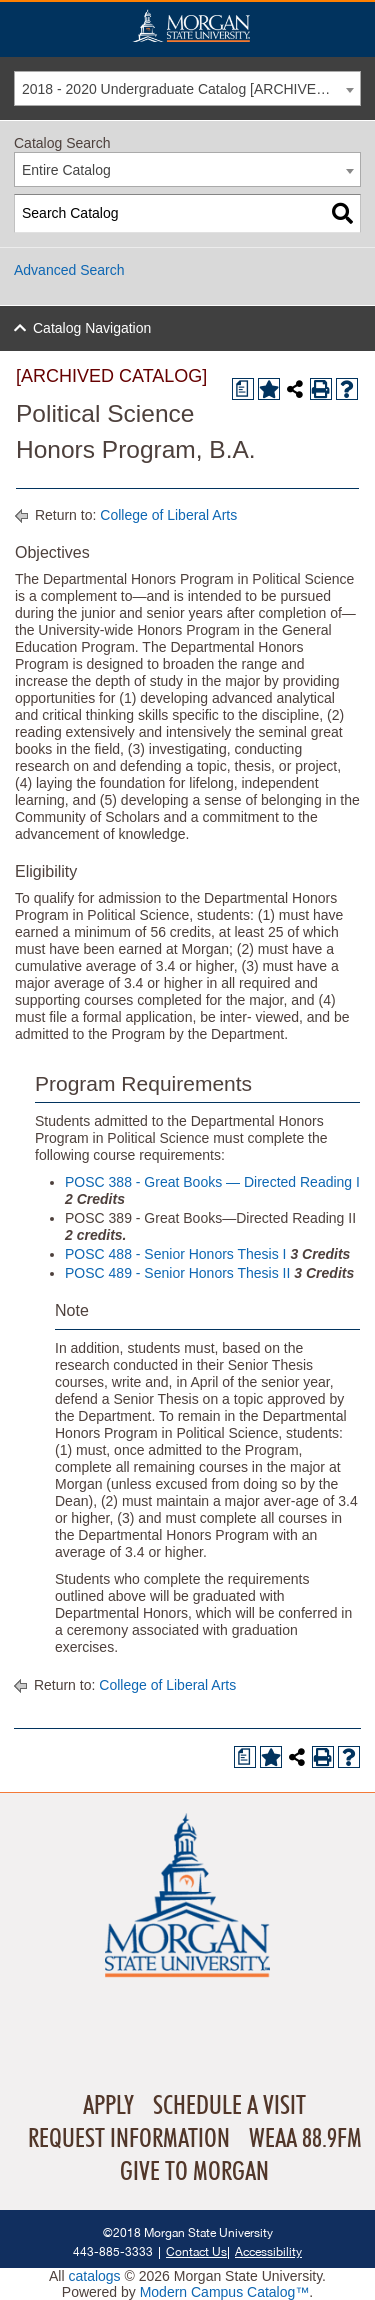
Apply (108, 2106)
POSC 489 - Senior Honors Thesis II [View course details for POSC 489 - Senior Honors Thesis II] (177, 1273)
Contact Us (196, 2251)
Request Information (129, 2139)
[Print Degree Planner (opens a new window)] (243, 389)
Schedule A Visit (229, 2106)
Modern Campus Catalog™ (225, 2292)
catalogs (94, 2276)
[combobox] (187, 88)
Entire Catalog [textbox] (66, 170)
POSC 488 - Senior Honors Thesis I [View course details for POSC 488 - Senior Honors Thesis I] (176, 1254)
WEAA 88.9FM (305, 2139)
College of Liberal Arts (168, 515)
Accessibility (268, 2251)
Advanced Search (69, 270)
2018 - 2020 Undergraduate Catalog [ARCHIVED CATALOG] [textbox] (191, 89)
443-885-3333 (113, 2251)
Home (191, 25)
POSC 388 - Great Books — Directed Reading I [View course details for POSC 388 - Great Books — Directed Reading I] (212, 1182)
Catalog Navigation (92, 328)
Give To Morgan (194, 2172)
